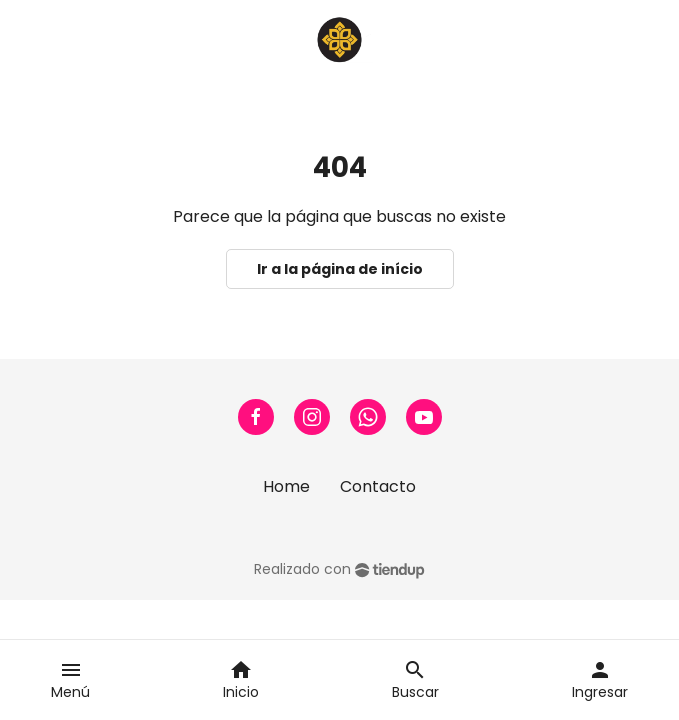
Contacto (378, 486)
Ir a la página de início (340, 269)
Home (286, 486)
